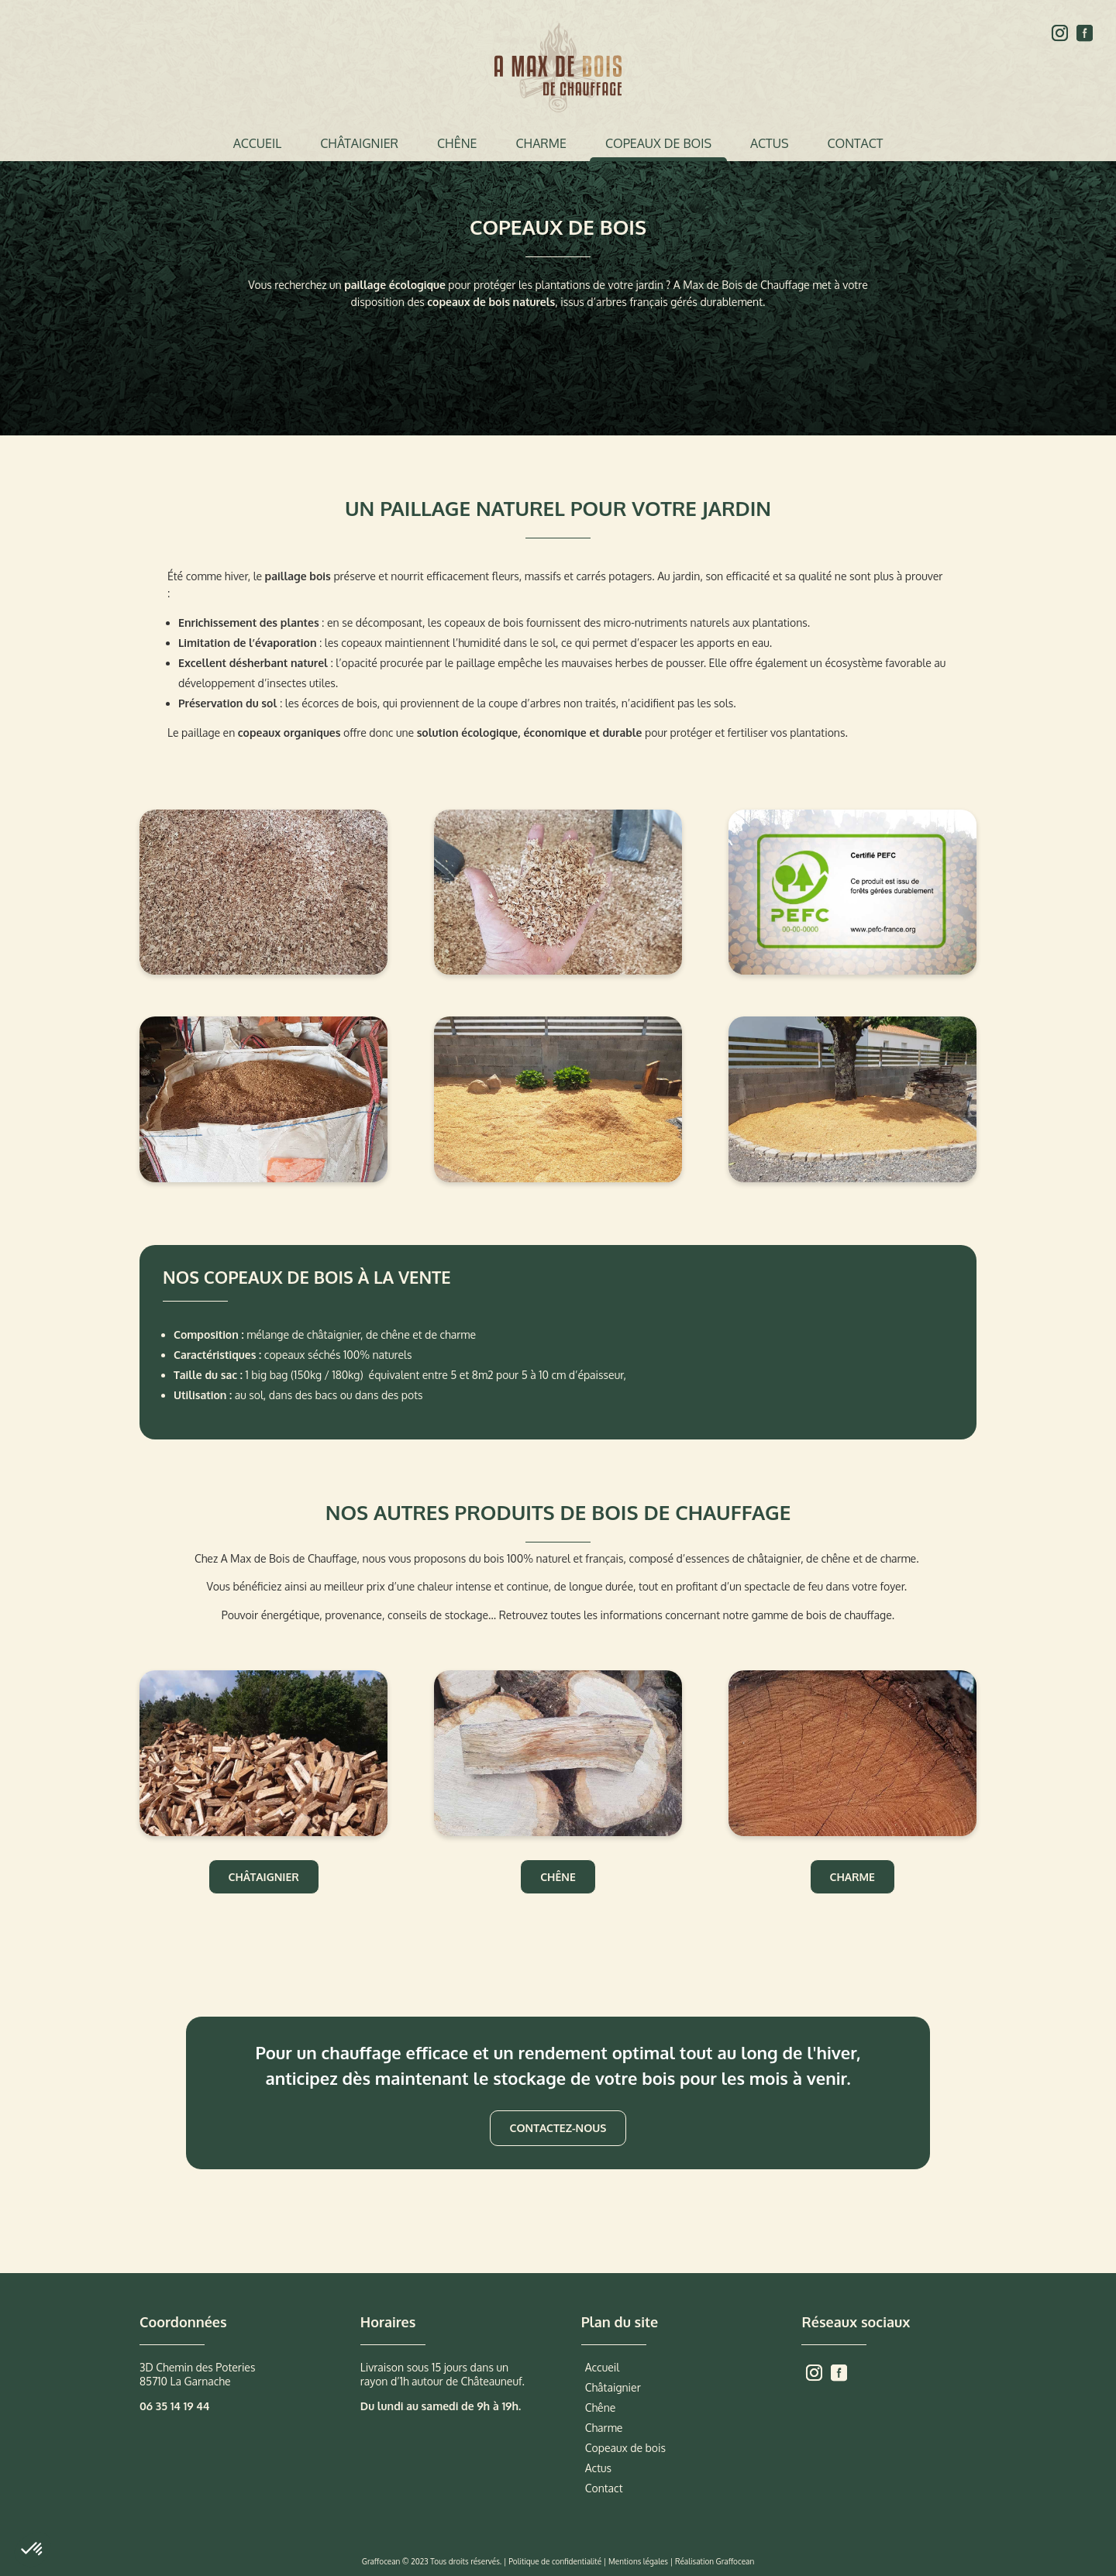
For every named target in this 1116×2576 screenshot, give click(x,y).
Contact (855, 143)
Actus (769, 143)
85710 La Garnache (185, 2381)
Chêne (457, 143)
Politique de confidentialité (554, 2561)
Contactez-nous (558, 2127)
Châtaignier (359, 143)
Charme (540, 143)
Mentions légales (638, 2561)
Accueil (257, 143)
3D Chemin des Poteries (197, 2367)
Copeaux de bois (658, 143)
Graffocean (735, 2561)
